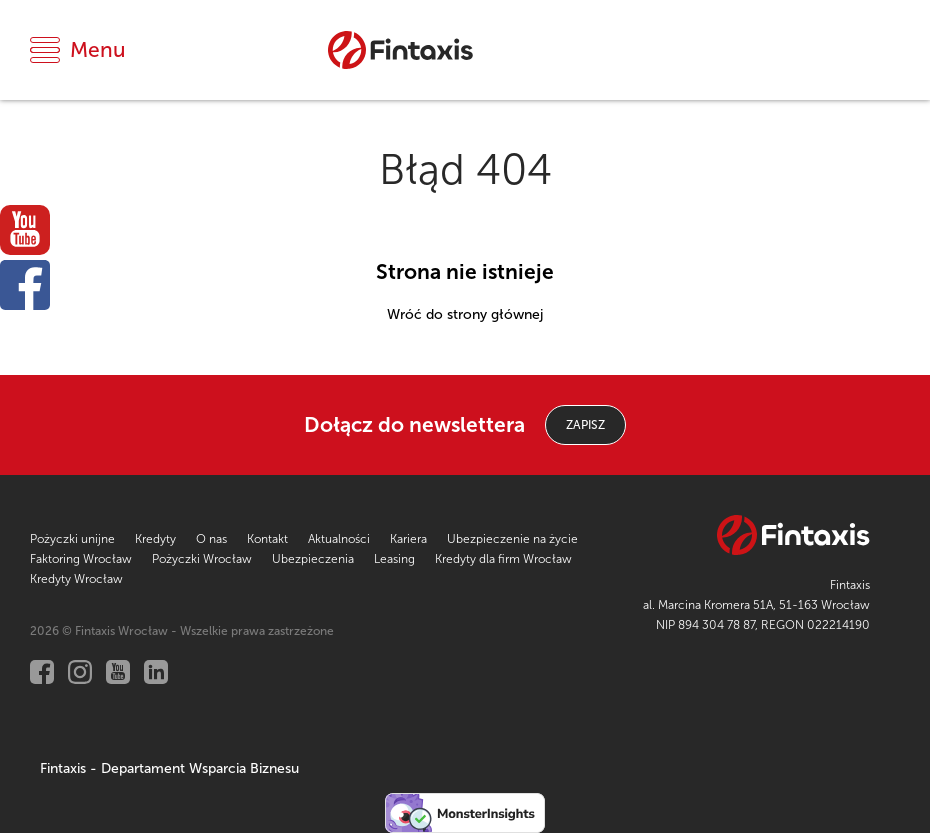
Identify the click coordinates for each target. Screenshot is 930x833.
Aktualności (339, 539)
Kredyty (155, 539)
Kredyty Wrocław (76, 579)
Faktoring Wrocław (81, 559)
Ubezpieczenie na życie (512, 539)
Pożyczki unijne (72, 539)
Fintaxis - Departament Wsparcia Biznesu (169, 768)
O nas (211, 539)
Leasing (394, 559)
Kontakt (267, 539)
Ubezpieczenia (313, 559)
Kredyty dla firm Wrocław (503, 559)
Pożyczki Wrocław (202, 559)
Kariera (408, 539)
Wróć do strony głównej (465, 314)
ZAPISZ (585, 425)
